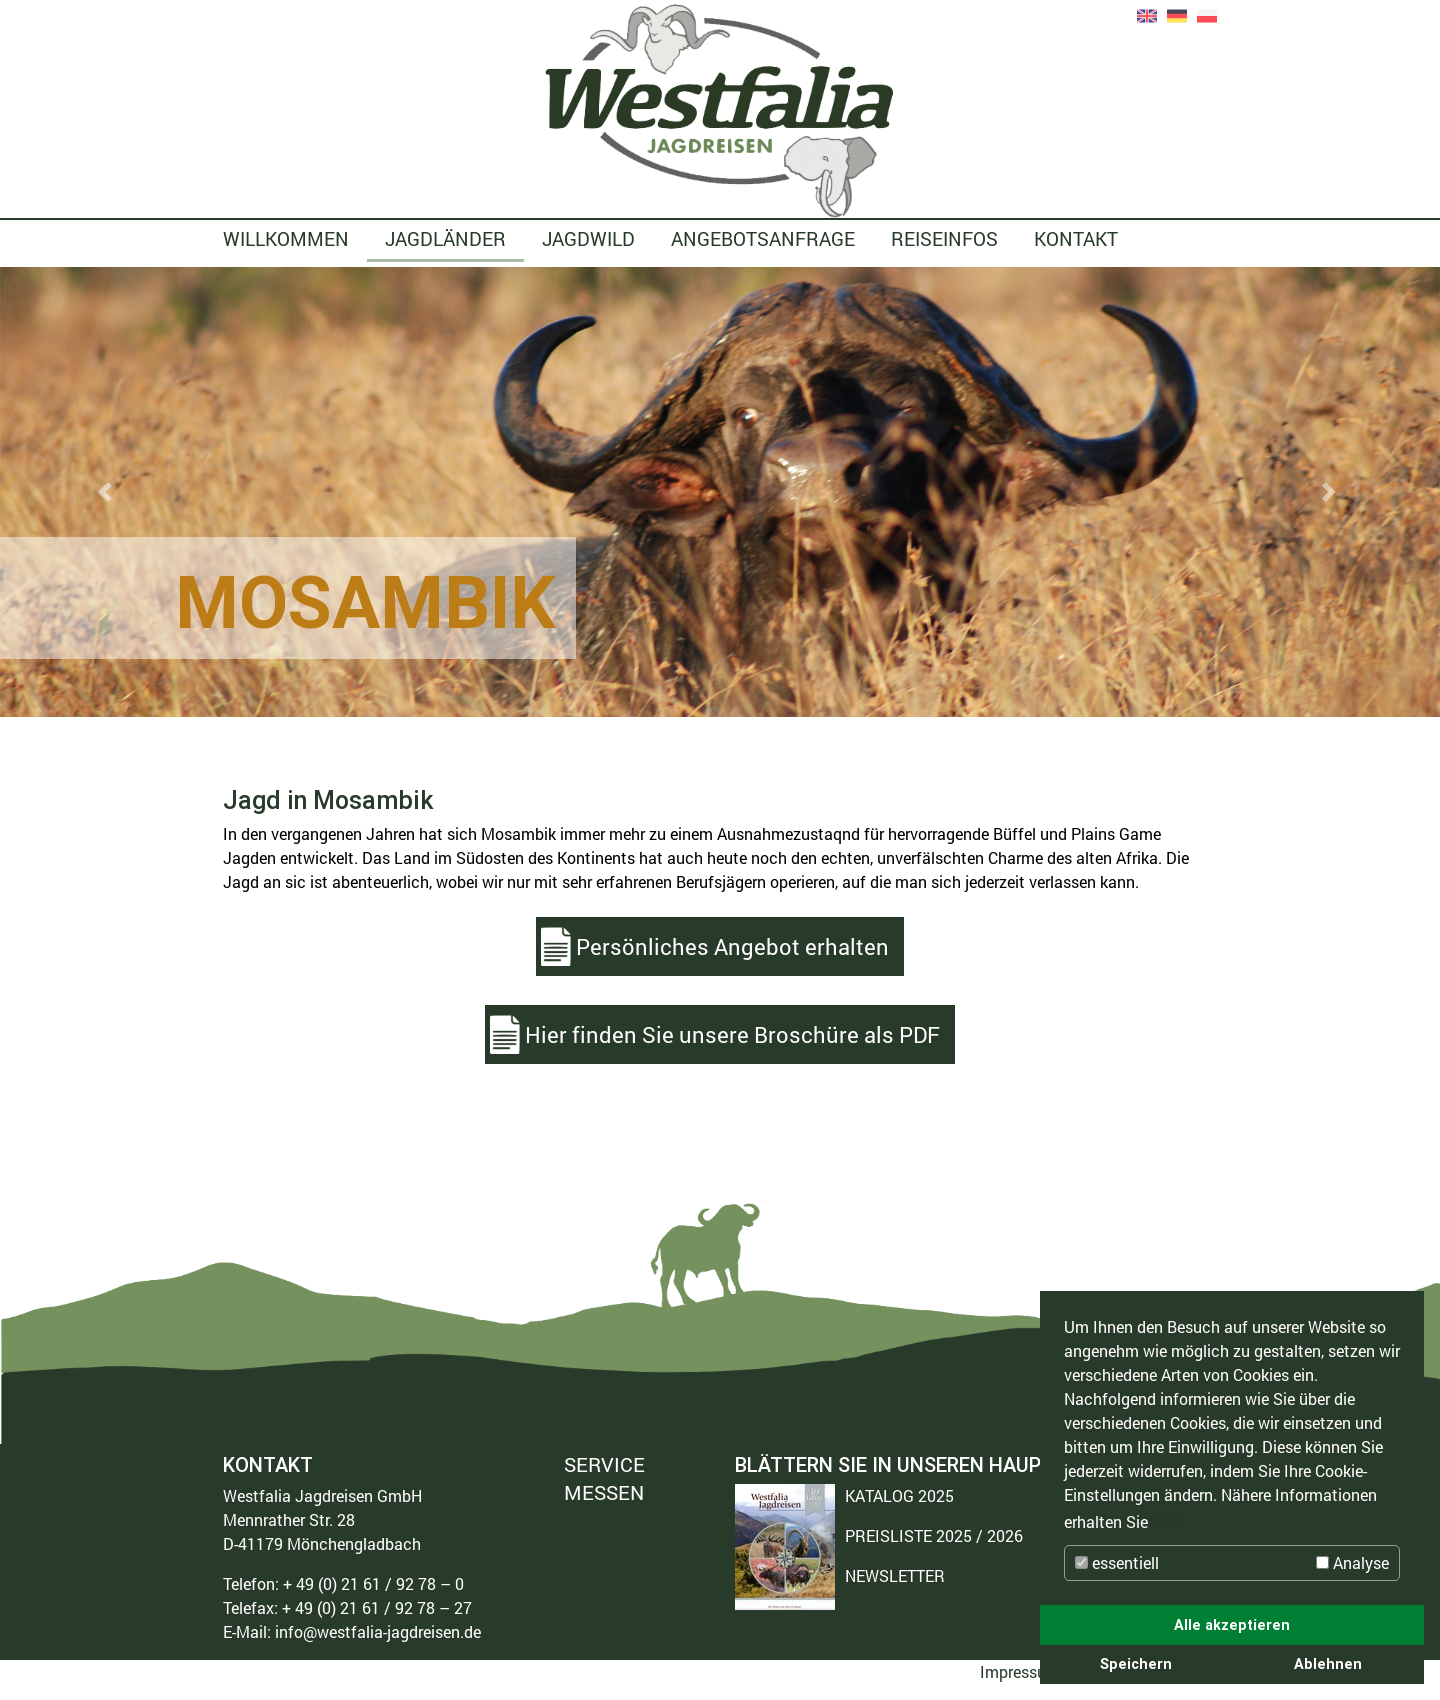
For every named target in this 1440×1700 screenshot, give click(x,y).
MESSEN (604, 1492)
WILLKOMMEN (286, 238)
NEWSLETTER (895, 1575)
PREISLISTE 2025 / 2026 (934, 1535)
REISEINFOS (944, 238)
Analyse (1352, 1562)
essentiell (1117, 1562)
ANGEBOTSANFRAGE (763, 238)
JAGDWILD (588, 238)
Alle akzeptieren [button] (1232, 1625)
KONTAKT (1076, 238)
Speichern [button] (1136, 1664)
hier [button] (1168, 1521)
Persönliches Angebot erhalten (732, 946)
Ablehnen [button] (1328, 1664)
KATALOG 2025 (899, 1495)
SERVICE (604, 1465)
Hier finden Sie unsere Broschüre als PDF (732, 1034)
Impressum (1020, 1671)
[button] (108, 492)
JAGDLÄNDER (445, 238)
